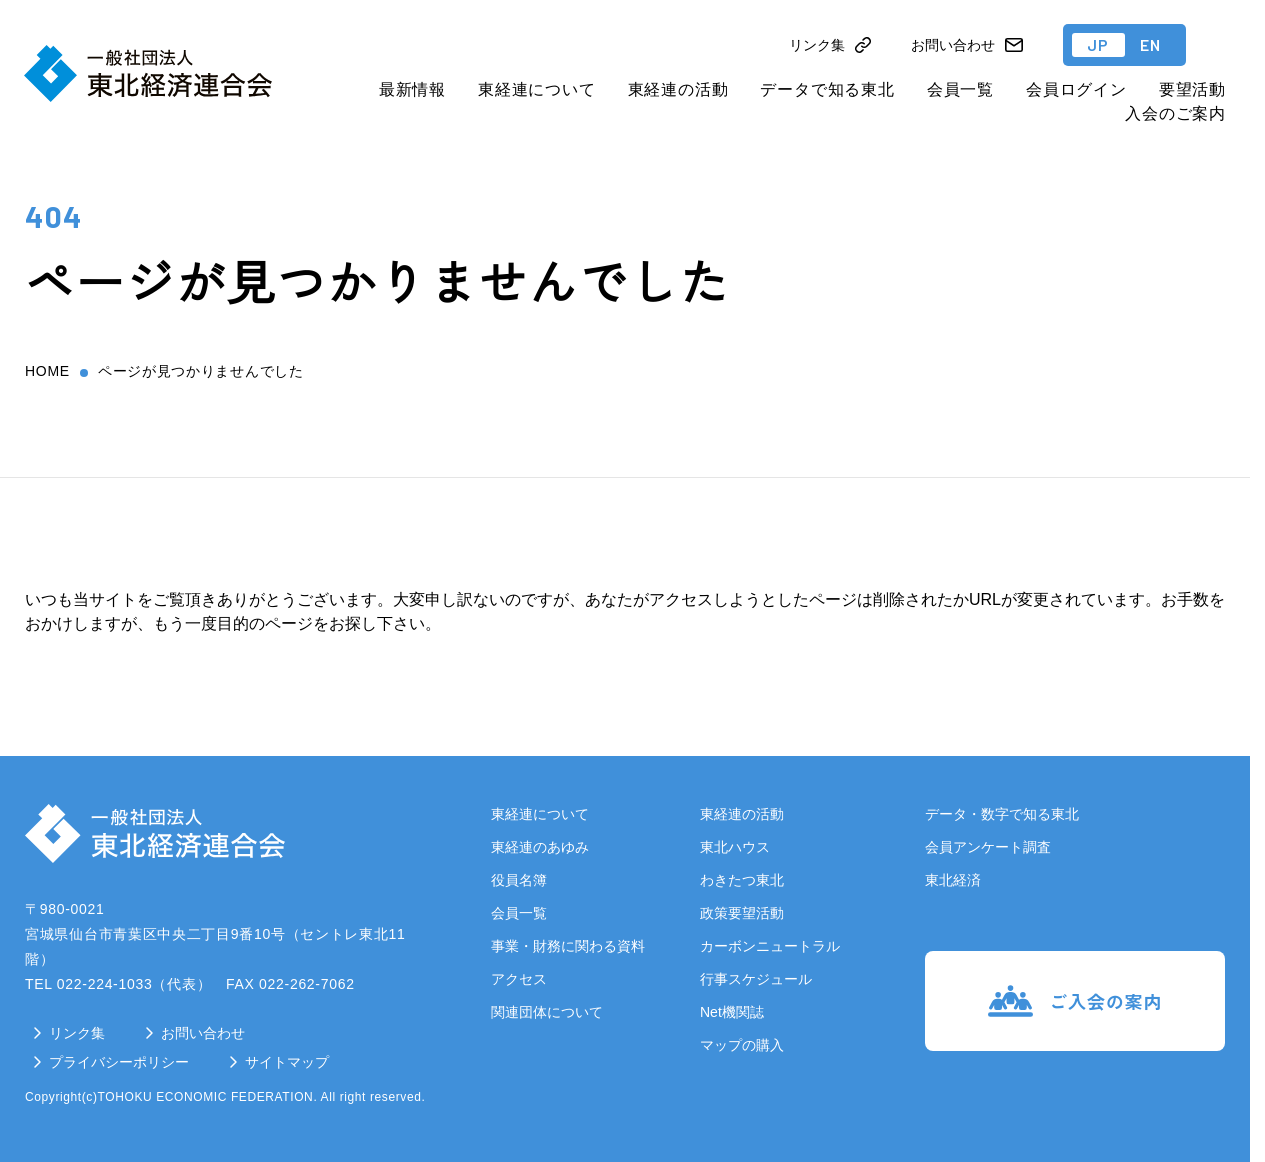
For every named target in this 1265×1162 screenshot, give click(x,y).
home (47, 371)
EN (1151, 44)
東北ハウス (735, 847)
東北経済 (953, 880)
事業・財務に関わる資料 (568, 946)
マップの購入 (742, 1045)
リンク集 (77, 1033)
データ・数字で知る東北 (1002, 814)
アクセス (519, 979)
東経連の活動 (678, 89)
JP (1098, 44)
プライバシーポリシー (119, 1062)
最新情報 (412, 89)
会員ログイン (1076, 89)
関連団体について (547, 1012)
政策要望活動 (742, 913)
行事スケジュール (756, 979)
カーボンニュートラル (770, 946)
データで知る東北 (827, 89)
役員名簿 (519, 880)
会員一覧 (960, 89)
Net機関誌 (732, 1012)
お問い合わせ (203, 1033)
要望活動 (1192, 89)
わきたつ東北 (742, 880)
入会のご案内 (1175, 113)
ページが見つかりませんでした (201, 371)
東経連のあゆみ (540, 847)
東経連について (537, 89)
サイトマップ (287, 1062)
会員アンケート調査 (988, 847)
